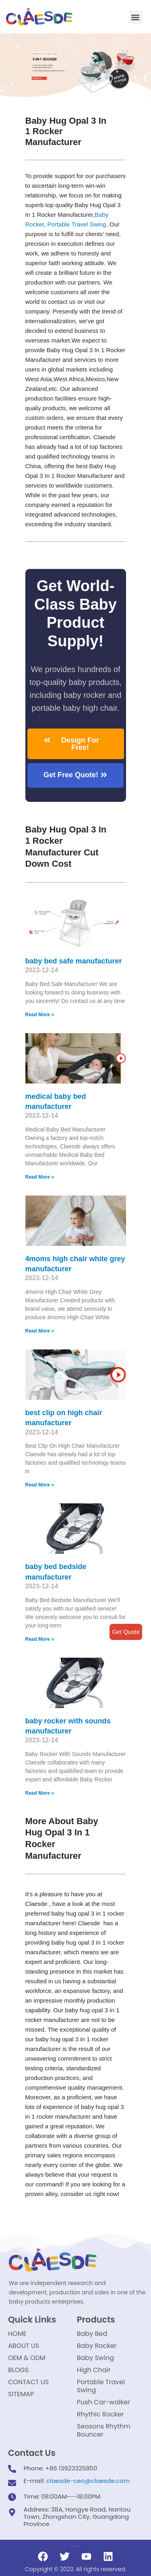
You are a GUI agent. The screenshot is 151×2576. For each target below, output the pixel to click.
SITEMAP (21, 2394)
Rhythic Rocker (100, 2414)
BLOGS (18, 2370)
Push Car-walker (103, 2402)
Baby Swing (95, 2357)
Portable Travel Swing (101, 2386)
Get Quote (126, 1631)
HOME (17, 2333)
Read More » (39, 1014)
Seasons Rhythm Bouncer (103, 2430)
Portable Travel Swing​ (77, 224)
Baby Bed (92, 2333)
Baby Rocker (97, 2345)
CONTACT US (28, 2382)
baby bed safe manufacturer (73, 961)
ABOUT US (23, 2345)
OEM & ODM (27, 2357)
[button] (135, 17)
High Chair (94, 2370)
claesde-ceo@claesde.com (88, 2480)
